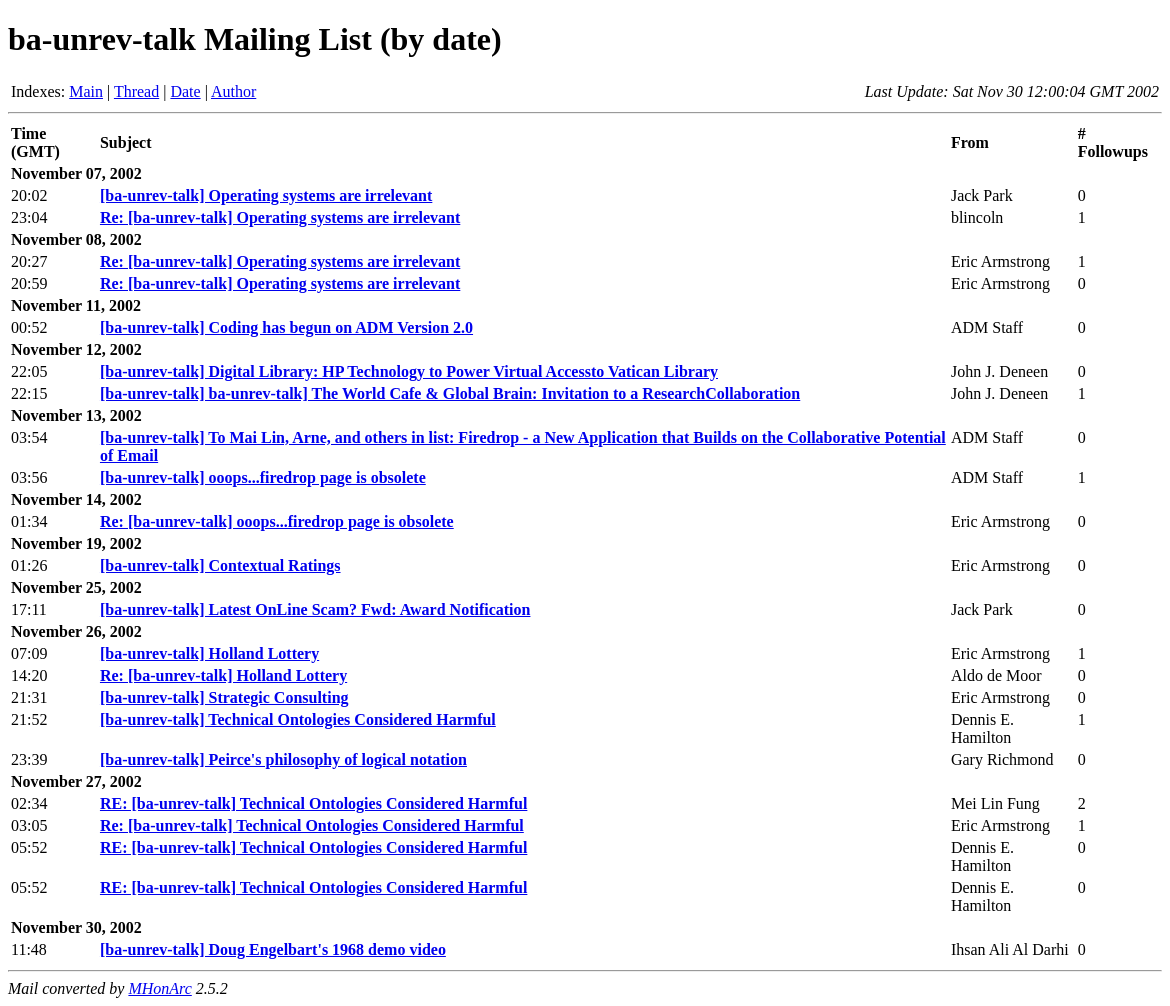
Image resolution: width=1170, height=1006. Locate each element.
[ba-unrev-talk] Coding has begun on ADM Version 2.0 (286, 327)
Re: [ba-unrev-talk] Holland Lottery (223, 675)
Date (185, 91)
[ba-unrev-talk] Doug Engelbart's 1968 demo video (273, 949)
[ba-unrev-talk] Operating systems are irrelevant (266, 195)
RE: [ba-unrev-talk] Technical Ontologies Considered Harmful (313, 803)
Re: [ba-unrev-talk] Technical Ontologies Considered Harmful (312, 825)
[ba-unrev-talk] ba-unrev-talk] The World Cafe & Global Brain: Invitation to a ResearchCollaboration (450, 393)
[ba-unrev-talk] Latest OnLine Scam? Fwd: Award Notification (315, 609)
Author (233, 91)
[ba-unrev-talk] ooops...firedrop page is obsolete (263, 477)
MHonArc (159, 988)
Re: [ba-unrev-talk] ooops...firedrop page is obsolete (277, 521)
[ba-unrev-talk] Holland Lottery (209, 653)
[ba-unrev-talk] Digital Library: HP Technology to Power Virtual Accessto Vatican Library (409, 371)
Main (86, 91)
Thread (136, 91)
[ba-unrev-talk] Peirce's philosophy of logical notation (283, 759)
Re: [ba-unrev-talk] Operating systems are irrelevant (280, 217)
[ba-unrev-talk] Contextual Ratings (220, 565)
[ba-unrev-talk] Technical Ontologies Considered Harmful (298, 719)
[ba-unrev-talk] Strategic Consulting (224, 697)
